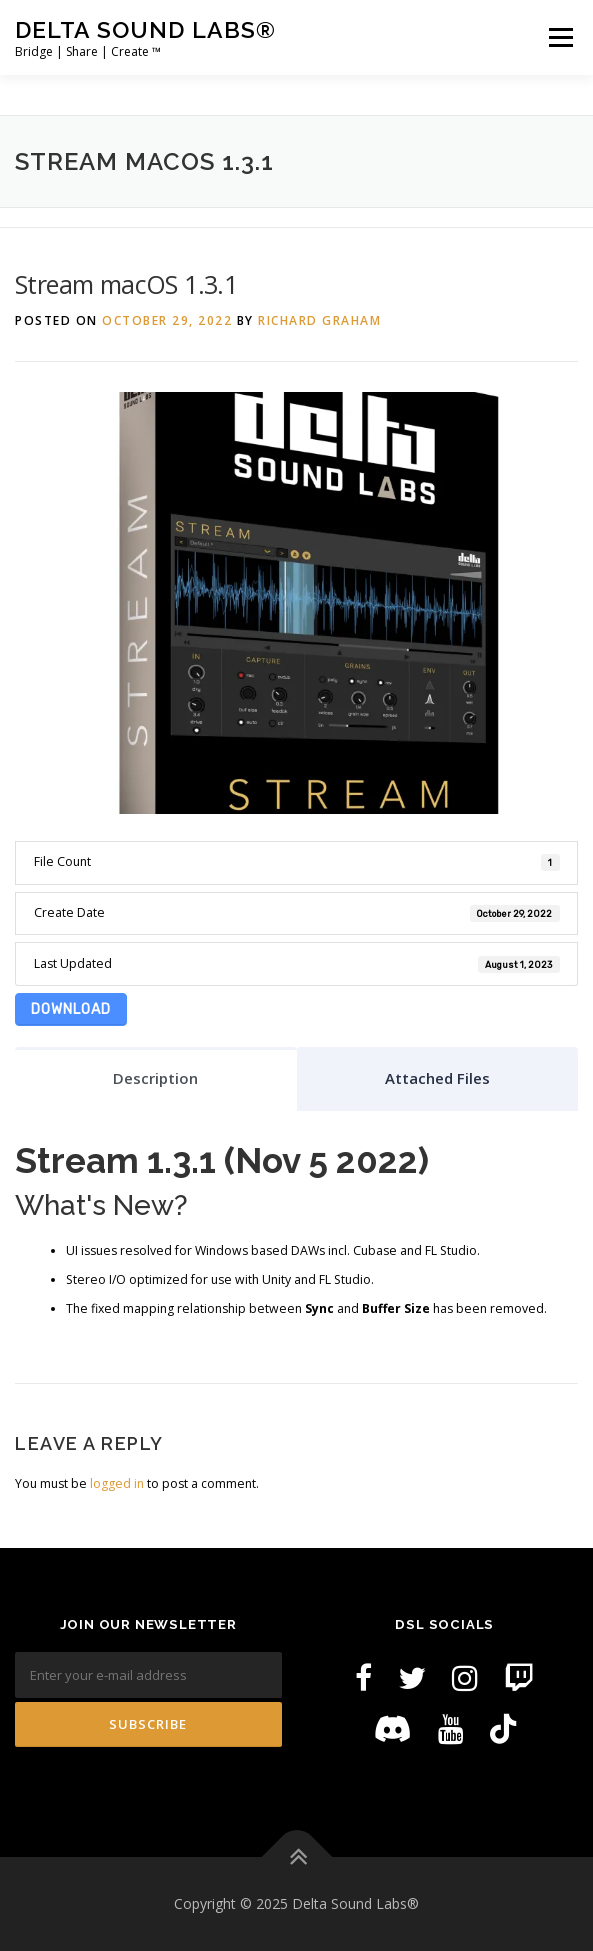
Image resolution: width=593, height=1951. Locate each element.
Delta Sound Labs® (145, 29)
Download (71, 1009)
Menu (559, 37)
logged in (117, 1483)
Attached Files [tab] (437, 1078)
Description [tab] (155, 1078)
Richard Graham (319, 320)
